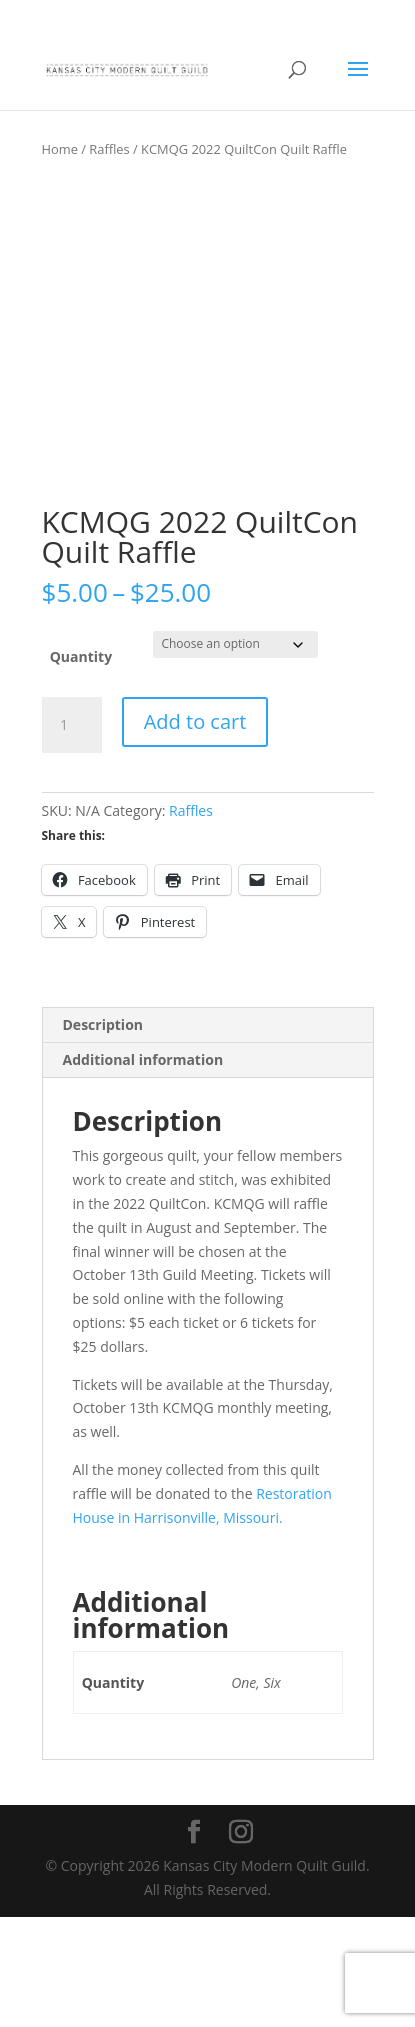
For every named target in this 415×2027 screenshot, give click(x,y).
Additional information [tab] (143, 1170)
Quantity (81, 767)
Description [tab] (103, 1135)
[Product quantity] (72, 836)
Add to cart (195, 832)
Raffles (109, 149)
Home (60, 149)
